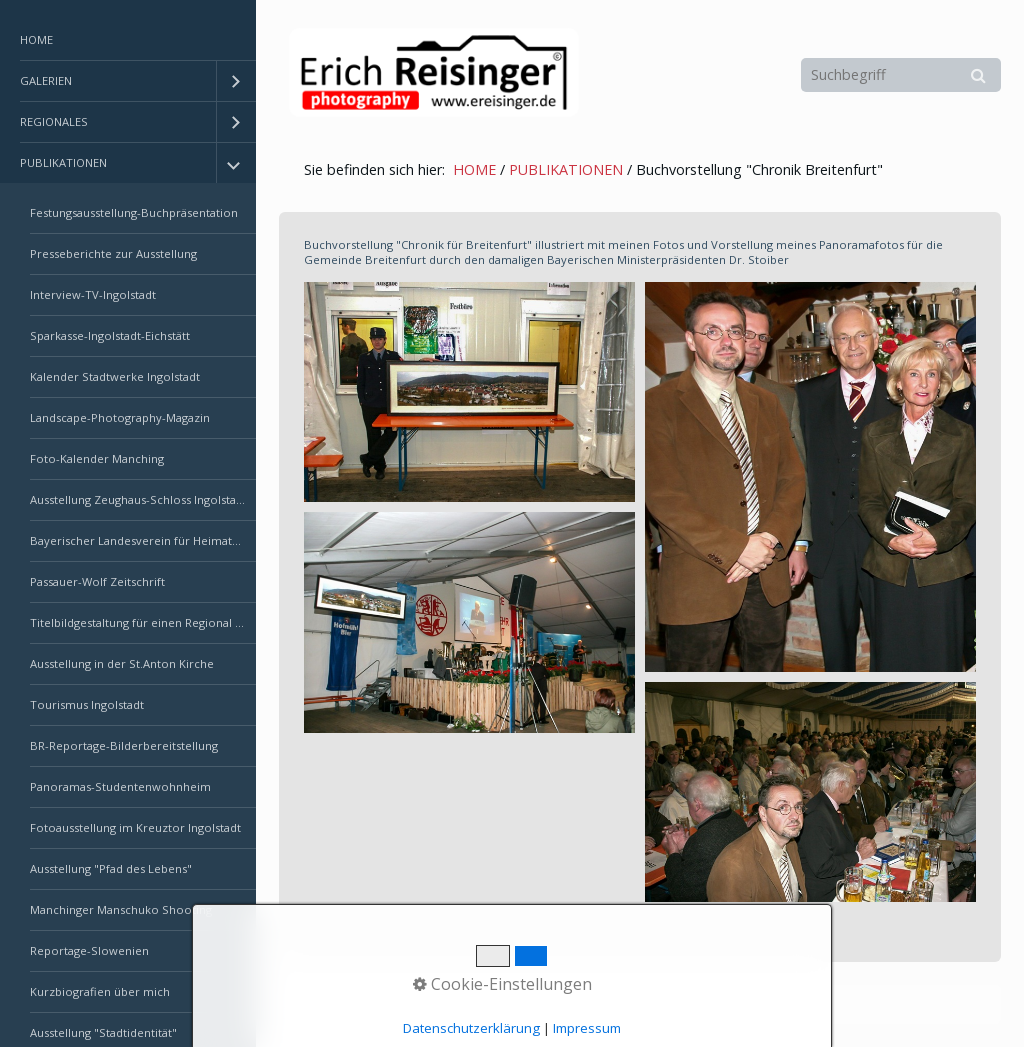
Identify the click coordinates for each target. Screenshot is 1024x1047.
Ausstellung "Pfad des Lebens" (111, 868)
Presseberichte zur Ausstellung (113, 253)
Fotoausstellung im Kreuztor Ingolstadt (135, 827)
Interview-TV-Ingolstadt (93, 294)
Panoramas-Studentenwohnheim (120, 786)
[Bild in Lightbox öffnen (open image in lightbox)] (469, 392)
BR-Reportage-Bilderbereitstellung (124, 745)
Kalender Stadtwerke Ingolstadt (115, 376)
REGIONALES (54, 121)
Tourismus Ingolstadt (87, 704)
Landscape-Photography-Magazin (120, 417)
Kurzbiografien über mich (100, 991)
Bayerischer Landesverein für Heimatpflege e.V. (143, 540)
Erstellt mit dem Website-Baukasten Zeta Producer (623, 1004)
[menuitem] (128, 40)
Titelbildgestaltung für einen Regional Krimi (143, 622)
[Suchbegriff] (901, 75)
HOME (36, 39)
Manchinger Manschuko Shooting (121, 909)
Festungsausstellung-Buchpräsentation (134, 212)
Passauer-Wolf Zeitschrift (97, 581)
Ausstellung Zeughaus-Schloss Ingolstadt (138, 499)
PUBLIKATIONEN (63, 162)
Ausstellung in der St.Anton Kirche (122, 663)
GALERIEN (46, 80)
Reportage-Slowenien (89, 950)
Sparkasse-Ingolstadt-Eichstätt (110, 335)
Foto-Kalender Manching (97, 458)
